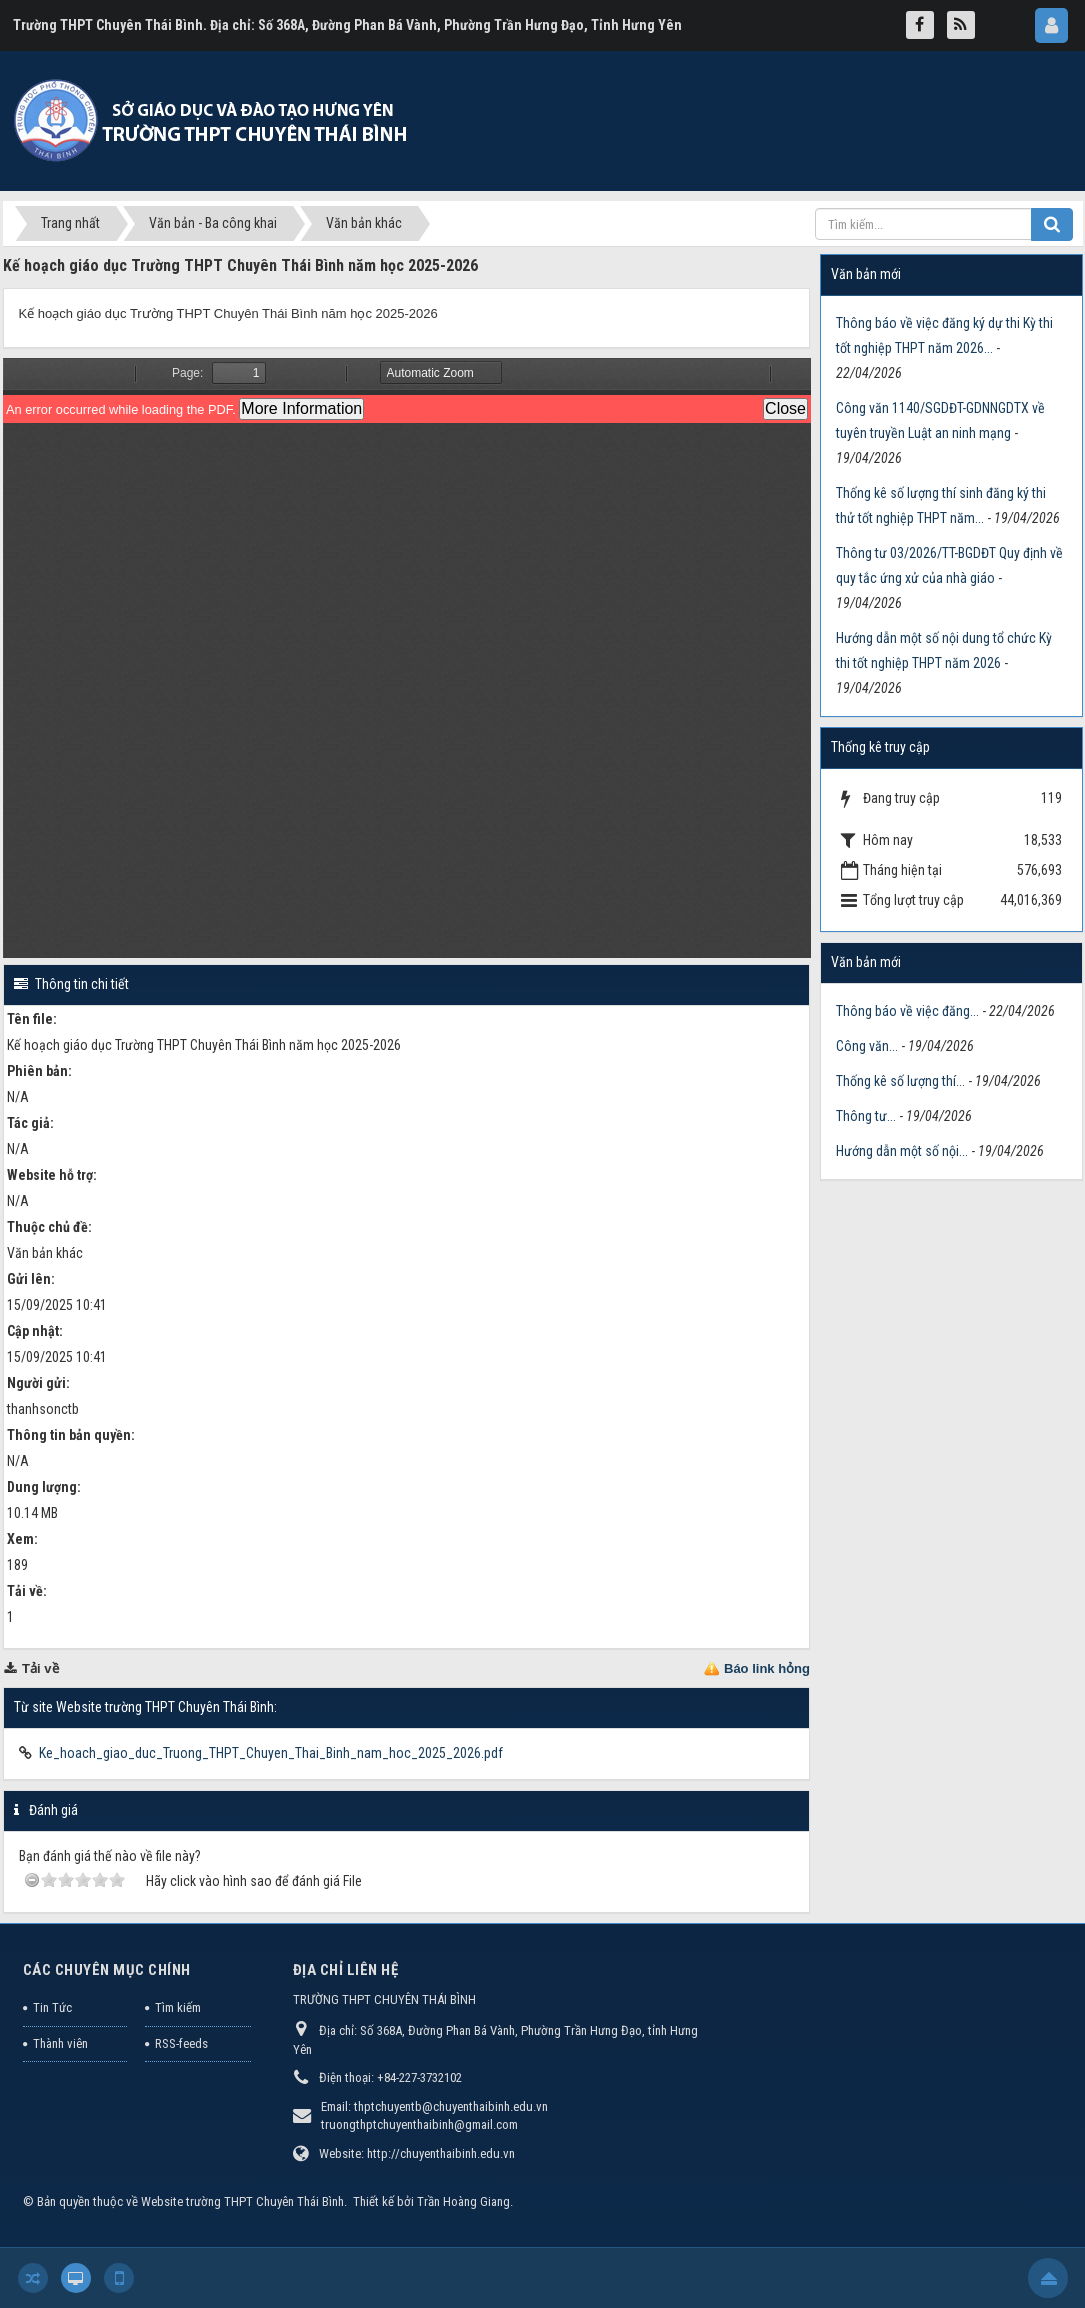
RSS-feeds (181, 2043)
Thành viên (60, 2043)
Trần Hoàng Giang (463, 2201)
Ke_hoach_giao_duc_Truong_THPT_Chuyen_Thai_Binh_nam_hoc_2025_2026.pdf (271, 1753)
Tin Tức (52, 2007)
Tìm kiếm (178, 2007)
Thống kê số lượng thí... (900, 1081)
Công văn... (867, 1046)
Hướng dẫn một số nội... (902, 1151)
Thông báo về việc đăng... (907, 1011)
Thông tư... (866, 1116)
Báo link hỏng (767, 1668)
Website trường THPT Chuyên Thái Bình (242, 2201)
